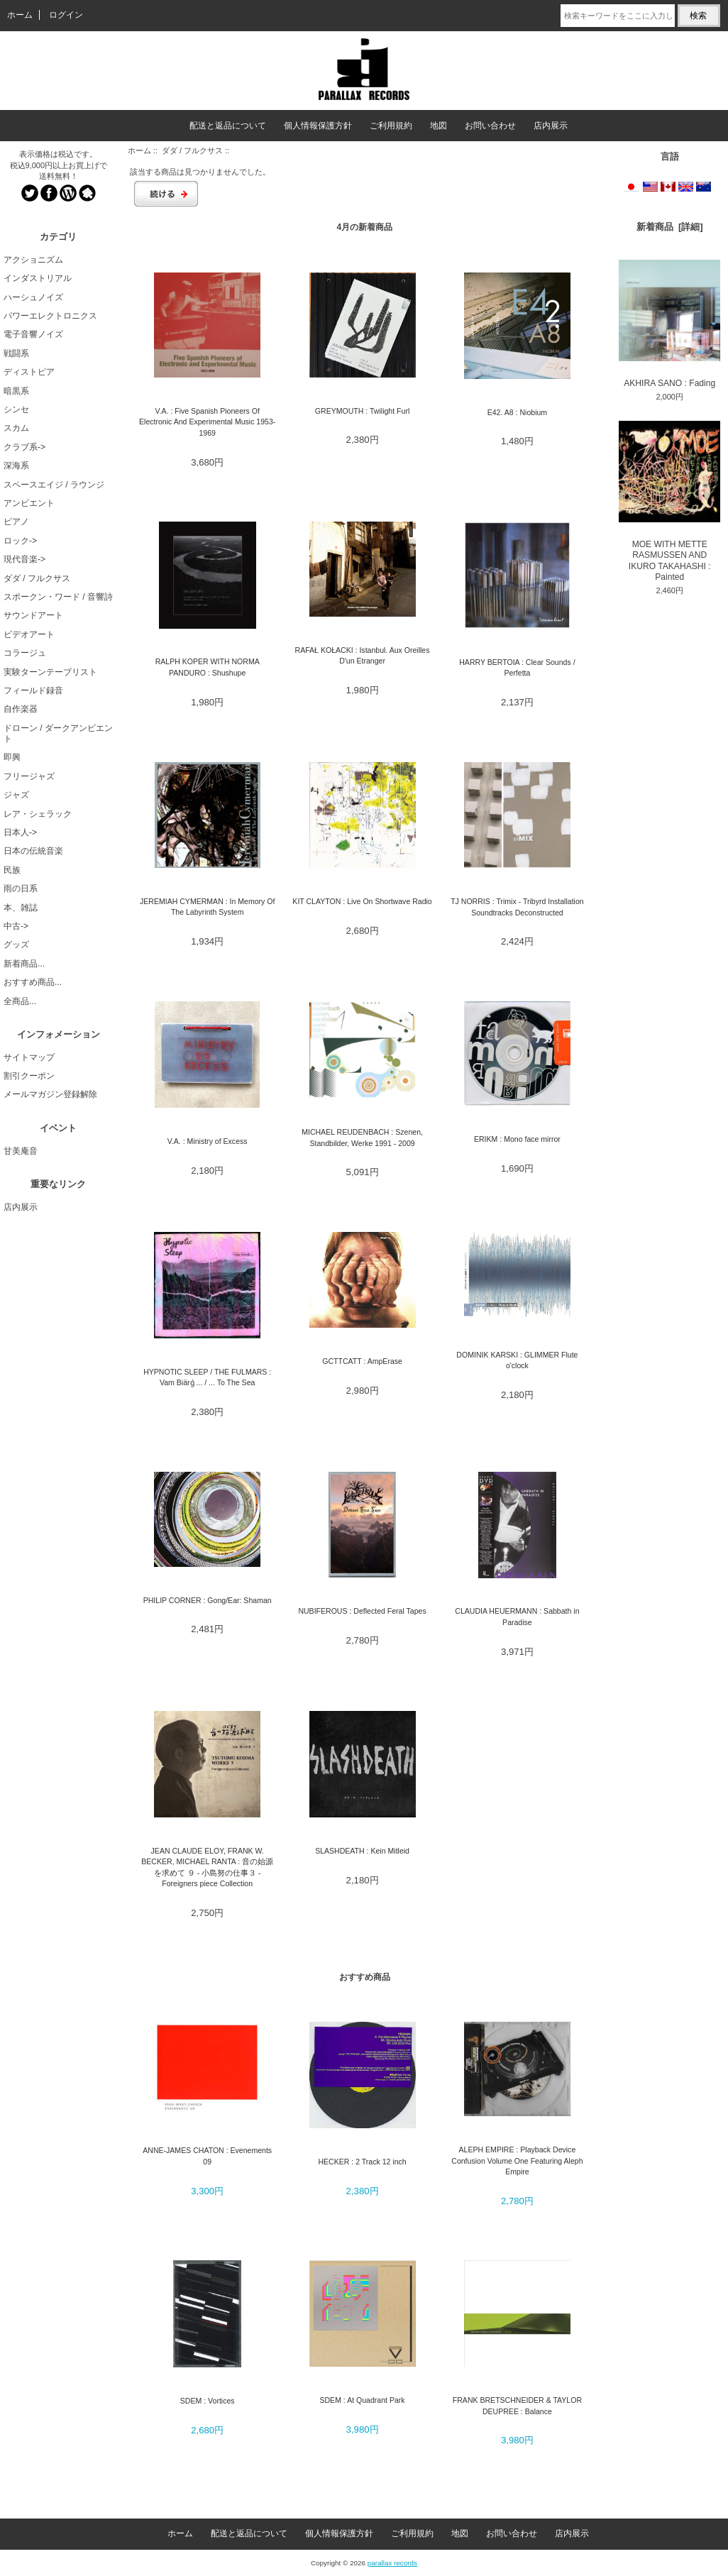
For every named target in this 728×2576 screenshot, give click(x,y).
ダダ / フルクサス (192, 150)
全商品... (20, 1001)
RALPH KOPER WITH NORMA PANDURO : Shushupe (207, 666)
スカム (16, 428)
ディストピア (29, 372)
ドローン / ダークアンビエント (58, 733)
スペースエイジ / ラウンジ (54, 485)
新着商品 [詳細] (669, 226)
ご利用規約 (391, 126)
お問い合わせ (490, 126)
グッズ (16, 945)
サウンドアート (33, 615)
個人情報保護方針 (318, 126)
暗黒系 (16, 391)
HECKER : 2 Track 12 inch (362, 2161)
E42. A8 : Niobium (517, 412)
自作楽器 (21, 709)
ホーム (20, 15)
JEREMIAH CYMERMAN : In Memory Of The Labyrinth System (207, 906)
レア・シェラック (38, 814)
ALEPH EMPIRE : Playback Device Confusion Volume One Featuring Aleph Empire (517, 2160)
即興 (12, 757)
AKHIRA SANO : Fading (669, 324)
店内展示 (551, 126)
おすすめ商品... (33, 982)
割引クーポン (29, 1076)
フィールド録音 (33, 690)
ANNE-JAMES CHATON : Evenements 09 (207, 2155)
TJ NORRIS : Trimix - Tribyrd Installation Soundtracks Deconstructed (517, 906)
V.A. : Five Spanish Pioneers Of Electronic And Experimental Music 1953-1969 (207, 422)
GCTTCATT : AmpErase (362, 1361)
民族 (12, 870)
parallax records (392, 2563)
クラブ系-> (24, 447)
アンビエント (29, 503)
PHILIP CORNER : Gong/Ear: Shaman (207, 1600)
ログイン (66, 15)
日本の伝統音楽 (33, 851)
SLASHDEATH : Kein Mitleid (362, 1850)
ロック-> (20, 541)
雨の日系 (21, 888)
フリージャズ (29, 776)
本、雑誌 (21, 908)
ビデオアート (29, 634)
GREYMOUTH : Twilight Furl (362, 411)
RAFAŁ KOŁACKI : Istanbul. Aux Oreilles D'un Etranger (362, 655)
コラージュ (25, 653)
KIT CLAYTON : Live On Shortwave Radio (361, 901)
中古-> (16, 926)
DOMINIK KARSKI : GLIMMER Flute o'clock (517, 1360)
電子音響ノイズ (33, 334)
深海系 (16, 465)
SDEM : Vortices (207, 2400)
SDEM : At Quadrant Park (361, 2400)
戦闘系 (16, 353)
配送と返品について (227, 126)
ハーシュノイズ (33, 297)
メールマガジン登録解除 (50, 1094)
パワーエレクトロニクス (50, 316)
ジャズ (16, 795)
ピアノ (16, 522)
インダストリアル (38, 278)
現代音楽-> (24, 559)
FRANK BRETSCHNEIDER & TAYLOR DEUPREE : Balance (517, 2405)
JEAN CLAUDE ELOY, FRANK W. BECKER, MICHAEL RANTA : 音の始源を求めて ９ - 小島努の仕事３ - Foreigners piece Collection (207, 1867)
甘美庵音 (21, 1151)
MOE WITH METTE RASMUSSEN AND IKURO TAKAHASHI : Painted (669, 501)
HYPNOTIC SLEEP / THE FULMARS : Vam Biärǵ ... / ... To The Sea (207, 1377)
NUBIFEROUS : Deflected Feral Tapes (362, 1611)
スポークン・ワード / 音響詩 (58, 597)
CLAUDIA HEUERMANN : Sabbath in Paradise (517, 1616)
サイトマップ (29, 1057)
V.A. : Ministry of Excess (207, 1141)
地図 (438, 126)
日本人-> (20, 832)
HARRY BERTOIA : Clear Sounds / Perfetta (517, 667)
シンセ (16, 409)
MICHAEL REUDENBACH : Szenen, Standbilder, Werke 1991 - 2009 (362, 1137)
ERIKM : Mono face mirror (517, 1139)
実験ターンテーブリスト (50, 672)
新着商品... (24, 964)
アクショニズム (33, 260)
